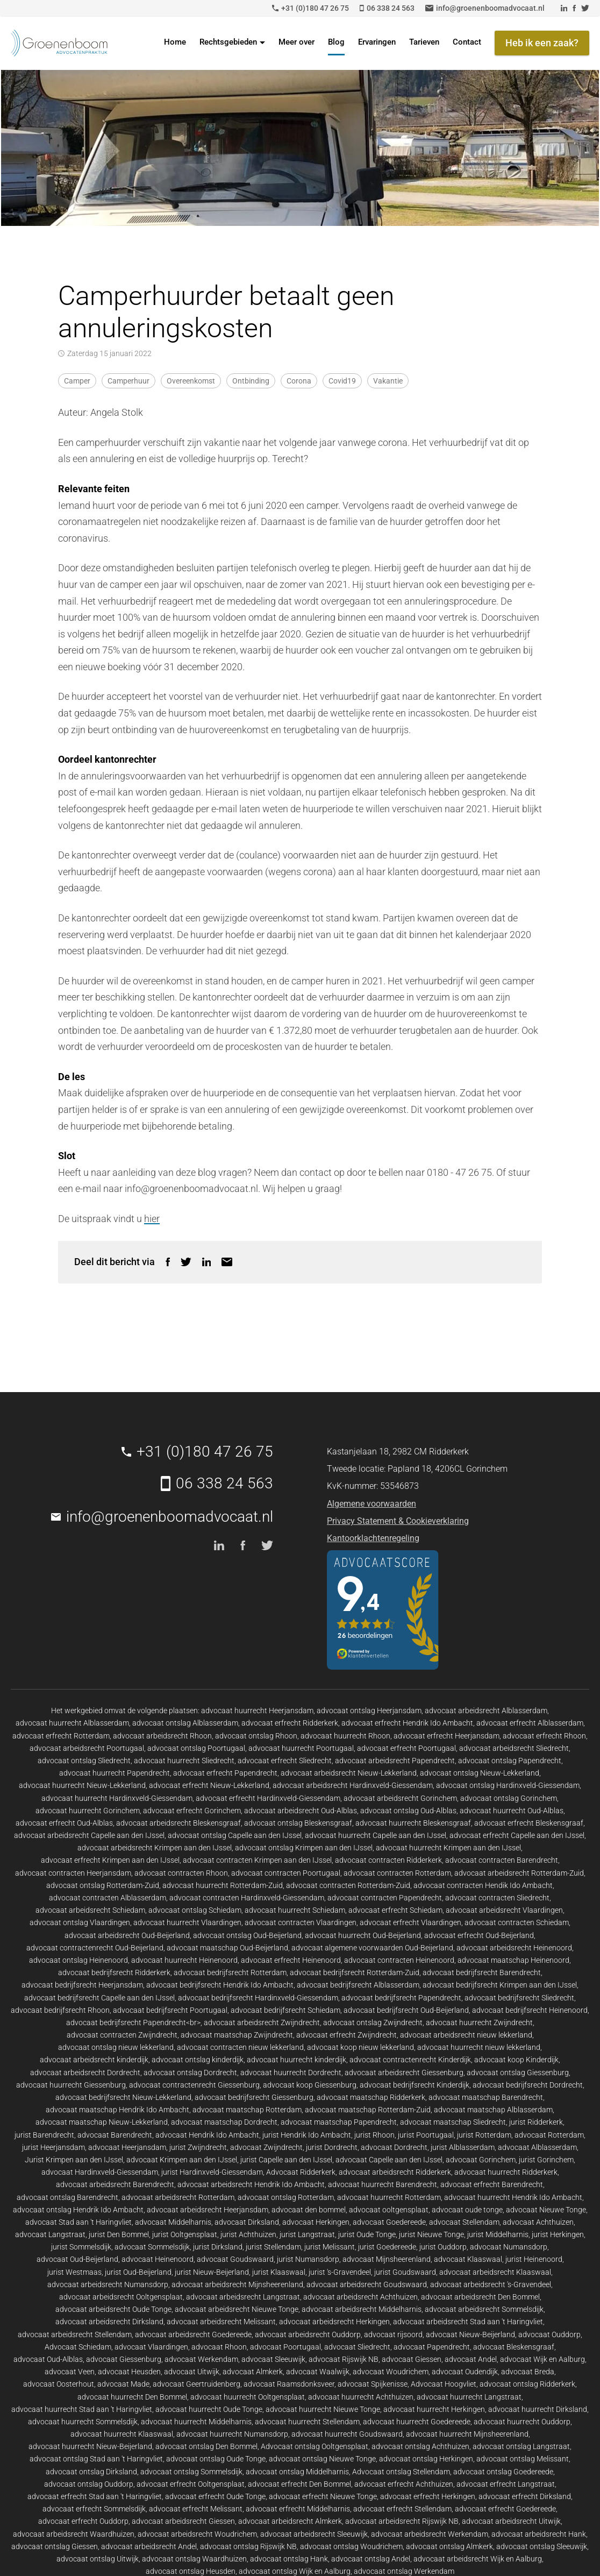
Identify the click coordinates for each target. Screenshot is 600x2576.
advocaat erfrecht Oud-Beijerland (479, 1935)
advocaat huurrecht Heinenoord (184, 1960)
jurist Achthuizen (248, 2234)
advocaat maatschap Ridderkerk (371, 2097)
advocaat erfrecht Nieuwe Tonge (323, 2496)
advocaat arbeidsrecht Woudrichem (197, 2534)
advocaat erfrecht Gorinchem (192, 1810)
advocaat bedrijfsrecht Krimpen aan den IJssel (500, 1985)
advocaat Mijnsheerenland (386, 2259)
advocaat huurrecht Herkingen (434, 2409)
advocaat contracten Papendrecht (384, 1897)
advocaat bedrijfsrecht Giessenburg (254, 2097)
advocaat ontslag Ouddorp (88, 2484)
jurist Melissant (329, 2247)
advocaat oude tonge (467, 2209)
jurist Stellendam (273, 2247)
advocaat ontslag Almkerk (449, 2546)
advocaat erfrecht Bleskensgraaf (528, 1823)
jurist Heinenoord (533, 2259)
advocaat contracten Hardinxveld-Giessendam (246, 1897)
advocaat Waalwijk (317, 2371)
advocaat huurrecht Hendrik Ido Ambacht (513, 2197)
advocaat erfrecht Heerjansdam (446, 1735)
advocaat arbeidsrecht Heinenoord (514, 1947)
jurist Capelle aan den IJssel (286, 2159)
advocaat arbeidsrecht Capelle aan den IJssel (89, 1835)
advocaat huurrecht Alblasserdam (72, 1723)
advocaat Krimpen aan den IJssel (181, 2159)
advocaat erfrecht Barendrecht (491, 2184)
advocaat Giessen (411, 2359)
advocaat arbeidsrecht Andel (149, 2546)
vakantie (388, 381)
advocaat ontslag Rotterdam (286, 2197)
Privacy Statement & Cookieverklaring (398, 1521)
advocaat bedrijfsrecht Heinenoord (530, 2010)
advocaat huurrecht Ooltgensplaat (247, 2397)
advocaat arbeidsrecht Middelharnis (362, 2309)
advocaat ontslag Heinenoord (78, 1960)
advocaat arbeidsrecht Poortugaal (87, 1748)
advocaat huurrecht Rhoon (345, 1735)
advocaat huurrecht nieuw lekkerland (478, 2047)
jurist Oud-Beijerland (138, 2272)
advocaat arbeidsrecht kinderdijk (94, 2059)
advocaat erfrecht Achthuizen (403, 2484)
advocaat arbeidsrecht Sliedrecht (514, 1748)
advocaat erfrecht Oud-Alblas (64, 1823)
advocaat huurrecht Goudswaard (347, 2434)
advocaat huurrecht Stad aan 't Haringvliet (81, 2409)
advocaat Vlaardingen (151, 2347)
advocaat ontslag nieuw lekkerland (116, 2047)
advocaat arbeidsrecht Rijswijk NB (402, 2521)
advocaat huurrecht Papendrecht (114, 1773)
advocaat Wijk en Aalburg (542, 2359)
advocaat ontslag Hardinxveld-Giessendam (508, 1785)
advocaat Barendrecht (114, 2135)
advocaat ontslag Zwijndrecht (373, 2022)
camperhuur (128, 381)
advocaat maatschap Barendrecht (485, 2097)
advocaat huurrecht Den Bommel (132, 2397)
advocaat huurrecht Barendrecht (382, 2184)
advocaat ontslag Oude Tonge (216, 2458)
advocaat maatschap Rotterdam (247, 2109)
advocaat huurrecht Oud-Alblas (511, 1810)
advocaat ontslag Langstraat (521, 2446)
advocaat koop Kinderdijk (516, 2059)
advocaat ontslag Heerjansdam (369, 1710)
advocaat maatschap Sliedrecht (453, 2122)
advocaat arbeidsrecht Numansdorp (107, 2284)
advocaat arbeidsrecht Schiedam (90, 1910)
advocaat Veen (70, 2371)
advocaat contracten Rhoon (181, 1873)
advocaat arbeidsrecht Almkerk (290, 2521)
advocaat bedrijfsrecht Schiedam (285, 2010)
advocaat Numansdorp (508, 2247)
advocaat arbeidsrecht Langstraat (243, 2297)
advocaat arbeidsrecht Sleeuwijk (314, 2534)
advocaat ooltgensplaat (388, 2209)
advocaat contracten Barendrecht (501, 1860)
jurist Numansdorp (308, 2259)
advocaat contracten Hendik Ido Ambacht (483, 1885)
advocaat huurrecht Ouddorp (522, 2421)
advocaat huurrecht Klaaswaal (121, 2434)
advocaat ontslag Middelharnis (297, 2471)
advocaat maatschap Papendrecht (339, 2122)
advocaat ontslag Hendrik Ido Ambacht (78, 2209)
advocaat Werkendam (201, 2359)
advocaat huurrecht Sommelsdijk (83, 2421)
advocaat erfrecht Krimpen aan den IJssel (110, 1860)
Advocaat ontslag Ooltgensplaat (314, 2446)
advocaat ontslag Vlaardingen (80, 1922)
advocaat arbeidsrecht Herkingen (334, 2321)
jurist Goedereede (387, 2247)
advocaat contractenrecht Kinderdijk (410, 2059)
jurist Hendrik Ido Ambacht (306, 2135)
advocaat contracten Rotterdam (397, 1873)
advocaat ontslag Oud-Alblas (408, 1810)
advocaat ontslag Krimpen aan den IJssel (304, 1847)
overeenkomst (191, 381)
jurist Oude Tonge (367, 2234)
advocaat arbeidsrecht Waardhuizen (73, 2534)
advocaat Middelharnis (173, 2222)
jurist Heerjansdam (53, 2147)
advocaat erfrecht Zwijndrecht (346, 2035)
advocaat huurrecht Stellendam (307, 2421)
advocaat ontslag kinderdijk (198, 2059)
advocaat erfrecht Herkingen (427, 2496)
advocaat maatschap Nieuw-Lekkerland (101, 2122)
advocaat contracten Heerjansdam (73, 1873)
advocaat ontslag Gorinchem (508, 1798)
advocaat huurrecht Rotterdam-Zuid (222, 1885)
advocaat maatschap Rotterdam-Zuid (368, 2109)
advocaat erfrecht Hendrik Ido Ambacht (407, 1723)
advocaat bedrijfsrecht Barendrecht (482, 1972)
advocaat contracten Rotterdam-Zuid (348, 1885)
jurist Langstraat (307, 2234)
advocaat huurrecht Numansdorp (232, 2434)
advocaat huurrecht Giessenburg (71, 2085)
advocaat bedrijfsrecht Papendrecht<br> (133, 2022)
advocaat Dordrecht (394, 2147)
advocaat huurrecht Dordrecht (290, 2072)
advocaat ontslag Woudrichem (351, 2546)
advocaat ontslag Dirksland (91, 2471)
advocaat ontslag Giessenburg (518, 2072)
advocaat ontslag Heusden (190, 2571)
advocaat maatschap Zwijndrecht (237, 2035)
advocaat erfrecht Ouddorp (83, 2521)
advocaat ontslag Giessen (54, 2546)
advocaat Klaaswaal (468, 2259)
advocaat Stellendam (464, 2222)
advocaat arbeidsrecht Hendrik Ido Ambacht (251, 2184)
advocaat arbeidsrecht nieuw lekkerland (466, 2035)
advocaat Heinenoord (158, 2259)
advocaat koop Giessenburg (309, 2085)
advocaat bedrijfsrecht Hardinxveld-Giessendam (258, 1997)
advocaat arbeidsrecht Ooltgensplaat (121, 2297)
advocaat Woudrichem (390, 2371)
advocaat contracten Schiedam (517, 1922)
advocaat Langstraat (50, 2234)
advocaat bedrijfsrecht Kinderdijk (414, 2085)
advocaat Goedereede (389, 2222)
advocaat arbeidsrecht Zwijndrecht (262, 2022)
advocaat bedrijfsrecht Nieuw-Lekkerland (123, 2097)
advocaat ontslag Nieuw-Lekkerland (479, 1773)
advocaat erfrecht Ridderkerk (289, 1723)
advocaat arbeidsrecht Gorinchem (400, 1798)
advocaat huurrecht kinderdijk (296, 2059)
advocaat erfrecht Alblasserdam (529, 1723)
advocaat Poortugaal (285, 2347)
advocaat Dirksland (247, 2222)
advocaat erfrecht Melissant (195, 2508)
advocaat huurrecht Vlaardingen (187, 1922)
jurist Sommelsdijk (81, 2247)
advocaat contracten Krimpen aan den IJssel (257, 1860)
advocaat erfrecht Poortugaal (406, 1748)
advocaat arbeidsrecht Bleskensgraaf (178, 1823)
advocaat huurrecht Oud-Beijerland (363, 1935)
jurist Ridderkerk (536, 2122)
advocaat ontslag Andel (370, 2558)
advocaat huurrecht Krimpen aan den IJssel (448, 1847)
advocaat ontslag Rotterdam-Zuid (102, 1885)
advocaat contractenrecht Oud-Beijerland (94, 1947)
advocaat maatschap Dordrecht (224, 2122)
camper (77, 381)
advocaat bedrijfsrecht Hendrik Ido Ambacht (220, 1985)
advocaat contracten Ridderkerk (388, 1860)
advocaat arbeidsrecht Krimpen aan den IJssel (154, 1847)
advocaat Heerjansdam (127, 2147)
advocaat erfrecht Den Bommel (299, 2484)
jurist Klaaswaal (278, 2272)
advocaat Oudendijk (465, 2371)
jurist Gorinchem (546, 2159)
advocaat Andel (471, 2359)
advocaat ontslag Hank (289, 2558)
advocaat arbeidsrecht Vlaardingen (504, 1910)
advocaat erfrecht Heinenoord (291, 1960)
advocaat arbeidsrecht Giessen (183, 2521)
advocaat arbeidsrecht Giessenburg (404, 2072)
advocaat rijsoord (393, 2334)
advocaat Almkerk (253, 2371)
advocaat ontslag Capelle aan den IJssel (235, 1835)
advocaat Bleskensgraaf (513, 2347)
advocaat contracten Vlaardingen (300, 1922)
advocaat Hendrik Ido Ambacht (207, 2135)
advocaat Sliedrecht (357, 2347)
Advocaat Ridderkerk (300, 2172)
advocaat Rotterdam (549, 2135)
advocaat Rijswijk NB (343, 2359)
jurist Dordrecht (332, 2147)
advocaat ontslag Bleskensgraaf (298, 1823)
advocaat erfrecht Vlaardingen (410, 1922)
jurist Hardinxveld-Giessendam (212, 2172)
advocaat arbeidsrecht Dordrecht (85, 2072)
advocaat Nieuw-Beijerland (470, 2334)
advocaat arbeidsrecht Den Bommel (480, 2297)
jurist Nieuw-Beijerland (212, 2272)
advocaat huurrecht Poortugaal (301, 1748)
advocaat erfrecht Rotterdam (61, 1735)
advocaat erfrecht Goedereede (505, 2508)
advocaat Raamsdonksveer (289, 2384)
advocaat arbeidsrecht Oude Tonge (113, 2309)
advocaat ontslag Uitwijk (97, 2558)
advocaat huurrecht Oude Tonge (208, 2409)
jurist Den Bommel (119, 2234)
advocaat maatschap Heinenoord (513, 1960)
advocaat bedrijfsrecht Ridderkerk (114, 1972)
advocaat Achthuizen (538, 2222)
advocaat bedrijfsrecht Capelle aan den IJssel (99, 1997)
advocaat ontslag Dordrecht (190, 2072)
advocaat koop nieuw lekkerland (360, 2047)
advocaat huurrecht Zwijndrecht (479, 2022)
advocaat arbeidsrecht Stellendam (75, 2334)
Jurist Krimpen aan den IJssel (74, 2159)
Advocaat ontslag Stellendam (401, 2471)
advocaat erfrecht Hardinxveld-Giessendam (268, 1798)
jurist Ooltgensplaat (184, 2234)
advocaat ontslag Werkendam (404, 2571)
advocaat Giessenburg (123, 2359)
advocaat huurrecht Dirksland (537, 2409)
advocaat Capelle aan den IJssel (388, 2159)
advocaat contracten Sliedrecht (497, 1897)
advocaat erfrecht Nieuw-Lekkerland (209, 1785)
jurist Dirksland (217, 2247)
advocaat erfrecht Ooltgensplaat (191, 2484)
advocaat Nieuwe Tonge (546, 2209)
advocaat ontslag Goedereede (503, 2471)
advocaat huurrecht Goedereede (416, 2421)
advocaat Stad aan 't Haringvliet (78, 2222)
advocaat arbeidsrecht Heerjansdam (207, 2209)
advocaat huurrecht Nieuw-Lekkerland (82, 1785)
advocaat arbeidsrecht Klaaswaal (495, 2272)
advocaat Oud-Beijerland (77, 2259)
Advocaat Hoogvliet (443, 2384)
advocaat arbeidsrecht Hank (538, 2534)
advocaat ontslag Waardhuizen (194, 2558)
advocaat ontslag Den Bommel (206, 2446)
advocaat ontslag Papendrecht (509, 1760)
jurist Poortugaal (426, 2135)
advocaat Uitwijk (191, 2371)
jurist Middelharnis (497, 2234)
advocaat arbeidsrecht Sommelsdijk (484, 2309)
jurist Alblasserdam (463, 2147)
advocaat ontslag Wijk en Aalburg (295, 2571)
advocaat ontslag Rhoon (256, 1735)
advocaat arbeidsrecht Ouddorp (308, 2334)
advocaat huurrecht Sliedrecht (184, 1760)
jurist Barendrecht (44, 2135)
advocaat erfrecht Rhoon (544, 1735)
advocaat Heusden (129, 2371)
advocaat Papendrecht (432, 2347)
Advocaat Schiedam (78, 2347)
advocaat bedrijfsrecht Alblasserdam (358, 1985)
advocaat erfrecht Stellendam (402, 2508)
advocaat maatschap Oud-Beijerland (227, 1947)
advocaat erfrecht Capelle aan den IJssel (516, 1835)
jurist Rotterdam (484, 2135)
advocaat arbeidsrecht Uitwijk (511, 2521)
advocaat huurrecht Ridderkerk (506, 2172)
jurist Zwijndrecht (198, 2147)
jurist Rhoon (374, 2135)
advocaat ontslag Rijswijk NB (248, 2546)
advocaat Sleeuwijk (273, 2359)
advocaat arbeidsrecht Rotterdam (178, 2197)
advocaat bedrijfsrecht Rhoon (60, 2010)
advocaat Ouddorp (549, 2334)
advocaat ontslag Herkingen (426, 2458)
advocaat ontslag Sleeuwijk (541, 2546)
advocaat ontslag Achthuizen (420, 2446)
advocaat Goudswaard (235, 2259)
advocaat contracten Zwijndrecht (122, 2035)
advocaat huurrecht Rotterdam (389, 2197)
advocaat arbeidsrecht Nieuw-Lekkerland (349, 1773)
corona (299, 381)
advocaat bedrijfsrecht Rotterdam (230, 1972)
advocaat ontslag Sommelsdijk (191, 2471)
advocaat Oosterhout (58, 2384)
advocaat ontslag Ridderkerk (527, 2384)
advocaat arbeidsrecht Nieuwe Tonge (236, 2309)
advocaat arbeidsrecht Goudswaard (366, 2284)
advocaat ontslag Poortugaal (196, 1748)
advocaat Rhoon (219, 2347)
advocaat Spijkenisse (373, 2384)
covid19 (342, 381)
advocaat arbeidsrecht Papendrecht (395, 1760)
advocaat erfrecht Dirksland (524, 2496)
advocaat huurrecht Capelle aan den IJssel (375, 1835)
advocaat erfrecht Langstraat (505, 2484)
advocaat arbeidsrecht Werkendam (429, 2534)
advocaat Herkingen (315, 2222)
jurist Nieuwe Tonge (431, 2234)
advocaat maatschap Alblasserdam (493, 2109)
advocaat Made (123, 2384)
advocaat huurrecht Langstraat (469, 2397)
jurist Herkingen (558, 2234)
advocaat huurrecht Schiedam (295, 1910)
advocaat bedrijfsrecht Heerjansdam (82, 1985)
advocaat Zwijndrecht (266, 2147)
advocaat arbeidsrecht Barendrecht (115, 2184)
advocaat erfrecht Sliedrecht (285, 1760)
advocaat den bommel (309, 2209)
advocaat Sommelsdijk (152, 2247)
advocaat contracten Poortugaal (285, 1873)
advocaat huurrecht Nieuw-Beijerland (90, 2446)
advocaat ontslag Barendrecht (67, 2197)
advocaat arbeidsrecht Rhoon (162, 1735)
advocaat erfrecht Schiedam (395, 1910)
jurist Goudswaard (405, 2272)
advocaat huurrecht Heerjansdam (257, 1710)
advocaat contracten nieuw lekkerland (240, 2047)
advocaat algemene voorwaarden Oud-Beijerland (372, 1947)
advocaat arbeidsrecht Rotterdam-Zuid (519, 1873)
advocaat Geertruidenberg (196, 2384)
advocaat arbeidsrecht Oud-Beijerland (127, 1935)
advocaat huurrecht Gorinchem (87, 1810)
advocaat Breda (527, 2371)
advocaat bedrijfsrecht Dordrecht (528, 2085)
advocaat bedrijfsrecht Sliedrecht (519, 1997)
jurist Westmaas (74, 2272)
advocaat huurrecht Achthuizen (360, 2397)
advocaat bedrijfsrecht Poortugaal (170, 2010)
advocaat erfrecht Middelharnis (298, 2508)
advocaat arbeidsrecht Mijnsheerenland (237, 2284)
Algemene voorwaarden (371, 1504)
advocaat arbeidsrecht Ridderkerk (395, 2172)
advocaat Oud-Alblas (48, 2359)
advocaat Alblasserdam (537, 2147)
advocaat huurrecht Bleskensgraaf (413, 1823)
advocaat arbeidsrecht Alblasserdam (486, 1710)
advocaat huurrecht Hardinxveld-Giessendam (116, 1798)
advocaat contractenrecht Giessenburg (194, 2085)
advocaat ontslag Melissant (522, 2458)
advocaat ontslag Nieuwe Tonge (322, 2458)
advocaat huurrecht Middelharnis (196, 2421)
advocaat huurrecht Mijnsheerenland (467, 2434)
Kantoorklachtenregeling (373, 1538)
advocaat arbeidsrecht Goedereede (193, 2334)
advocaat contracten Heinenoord (399, 1960)
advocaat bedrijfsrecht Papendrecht (401, 1997)
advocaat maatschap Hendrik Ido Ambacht (117, 2109)
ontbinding (250, 381)
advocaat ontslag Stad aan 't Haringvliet (96, 2458)
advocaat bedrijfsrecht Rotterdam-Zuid (354, 1972)
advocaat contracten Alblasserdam (107, 1897)
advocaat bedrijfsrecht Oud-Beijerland (406, 2010)
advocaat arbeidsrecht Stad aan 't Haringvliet (468, 2321)
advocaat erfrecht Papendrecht (225, 1773)
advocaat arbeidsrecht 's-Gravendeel (490, 2284)
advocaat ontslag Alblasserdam (185, 1723)
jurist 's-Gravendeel (340, 2272)
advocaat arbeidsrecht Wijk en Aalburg (477, 2558)
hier (152, 1218)
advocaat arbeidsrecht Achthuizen (360, 2297)
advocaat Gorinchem (481, 2159)
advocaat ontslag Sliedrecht (84, 1760)
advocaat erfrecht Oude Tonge (215, 2496)
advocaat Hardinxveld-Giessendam (99, 2172)
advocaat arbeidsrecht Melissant (221, 2321)
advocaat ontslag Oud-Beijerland (247, 1935)
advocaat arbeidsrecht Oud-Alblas (300, 1810)
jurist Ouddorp (443, 2247)
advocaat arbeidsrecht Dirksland (109, 2321)
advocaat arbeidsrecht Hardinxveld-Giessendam (353, 1785)
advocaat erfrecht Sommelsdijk (94, 2508)
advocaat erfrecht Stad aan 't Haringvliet (94, 2496)
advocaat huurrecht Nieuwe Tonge (323, 2409)
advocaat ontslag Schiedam (194, 1910)
